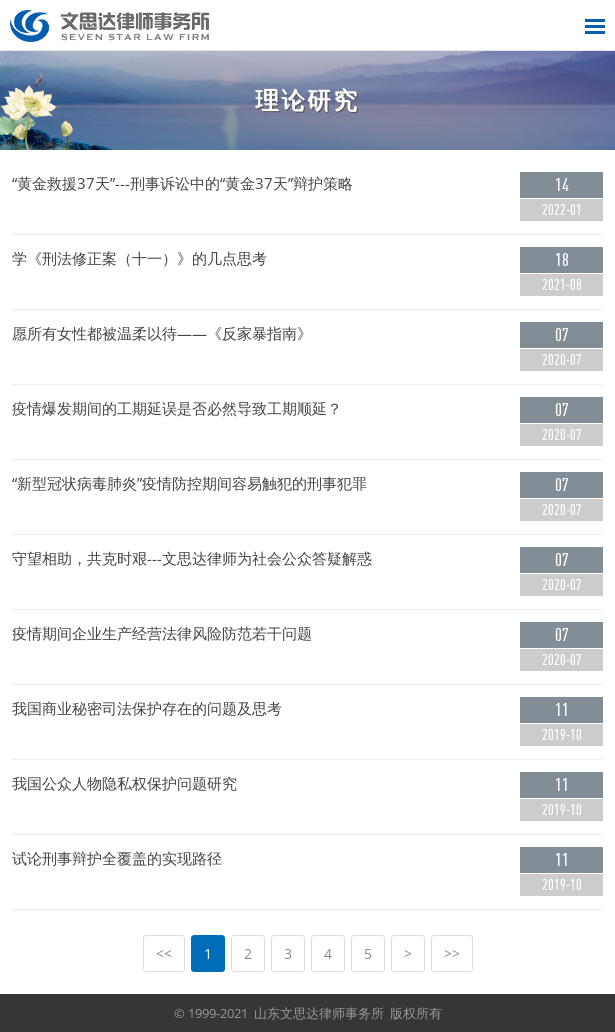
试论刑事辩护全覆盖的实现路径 (117, 858)
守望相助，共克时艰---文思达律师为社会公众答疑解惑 (192, 558)
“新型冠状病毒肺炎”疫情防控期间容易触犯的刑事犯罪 (189, 483)
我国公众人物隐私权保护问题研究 (124, 783)
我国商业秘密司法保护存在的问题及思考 (147, 708)
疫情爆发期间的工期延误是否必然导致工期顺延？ (177, 408)
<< (164, 953)
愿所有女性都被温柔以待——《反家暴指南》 (162, 333)
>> (452, 953)
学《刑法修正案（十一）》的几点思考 (139, 258)
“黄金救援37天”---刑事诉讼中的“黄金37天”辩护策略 (182, 183)
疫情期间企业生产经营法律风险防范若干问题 (162, 633)
